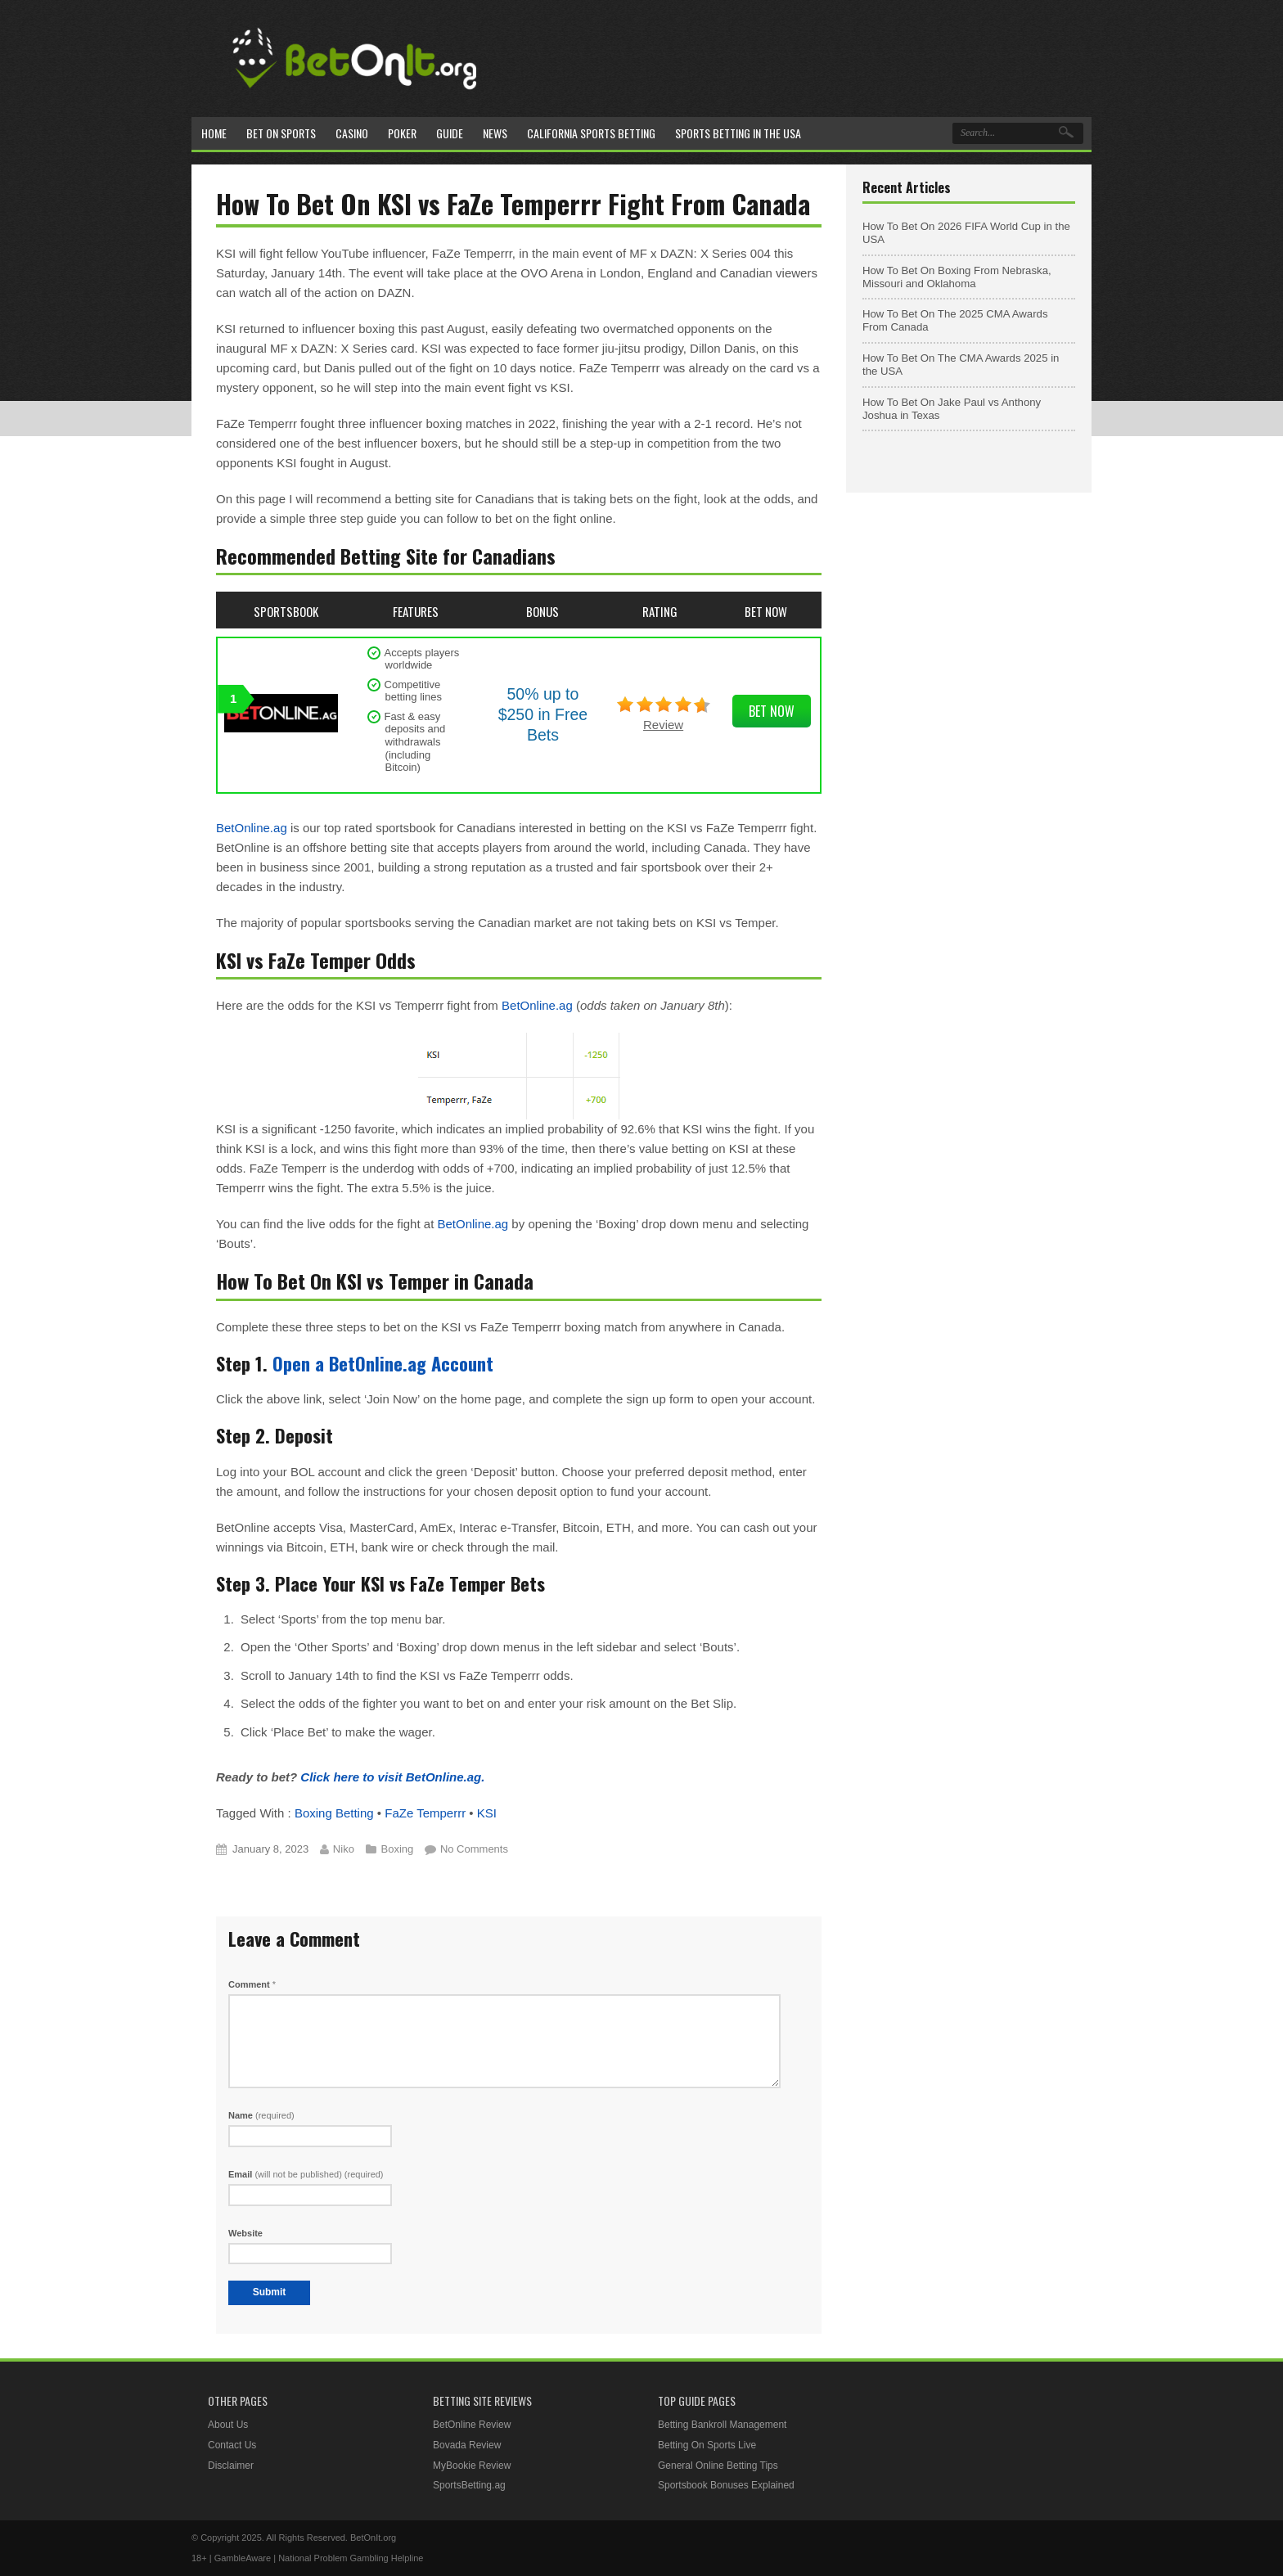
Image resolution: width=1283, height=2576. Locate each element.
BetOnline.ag (251, 828)
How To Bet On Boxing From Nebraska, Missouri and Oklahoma (956, 277)
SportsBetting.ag (469, 2485)
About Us (228, 2424)
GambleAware (243, 2558)
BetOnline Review (472, 2424)
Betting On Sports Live (707, 2445)
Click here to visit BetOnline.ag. (392, 1777)
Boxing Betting (334, 1813)
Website (245, 2233)
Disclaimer (231, 2465)
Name (261, 2115)
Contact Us (232, 2445)
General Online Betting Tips (718, 2465)
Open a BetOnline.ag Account (382, 1363)
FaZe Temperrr (425, 1813)
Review (663, 725)
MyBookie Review (472, 2465)
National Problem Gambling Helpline (350, 2558)
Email (306, 2174)
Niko (343, 1849)
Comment (252, 1984)
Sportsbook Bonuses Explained (726, 2485)
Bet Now (772, 711)
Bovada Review (467, 2445)
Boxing (397, 1849)
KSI (487, 1813)
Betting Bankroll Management (722, 2424)
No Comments (474, 1849)
